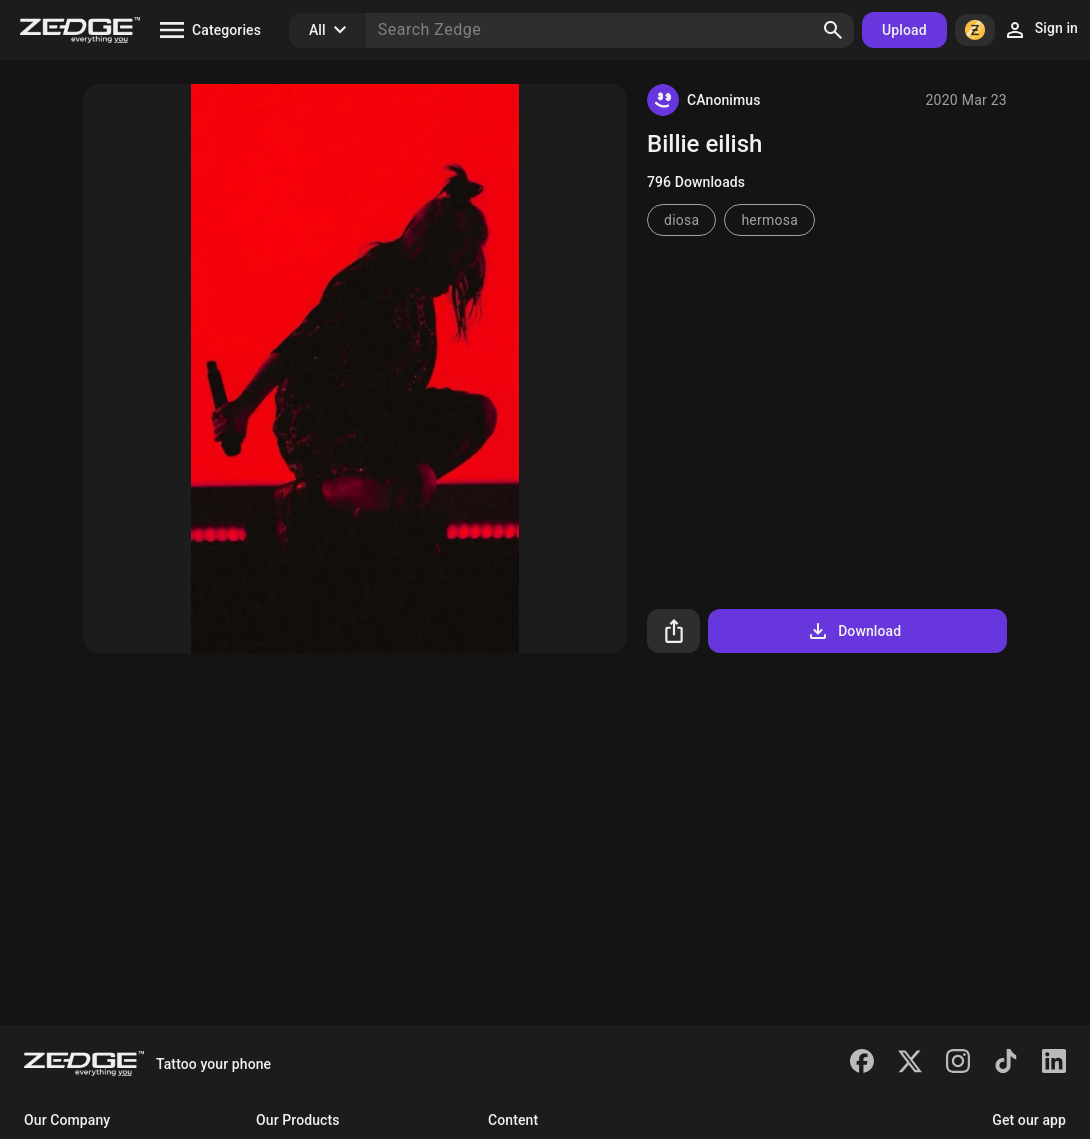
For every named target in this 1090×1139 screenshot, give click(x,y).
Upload (904, 30)
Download (853, 631)
